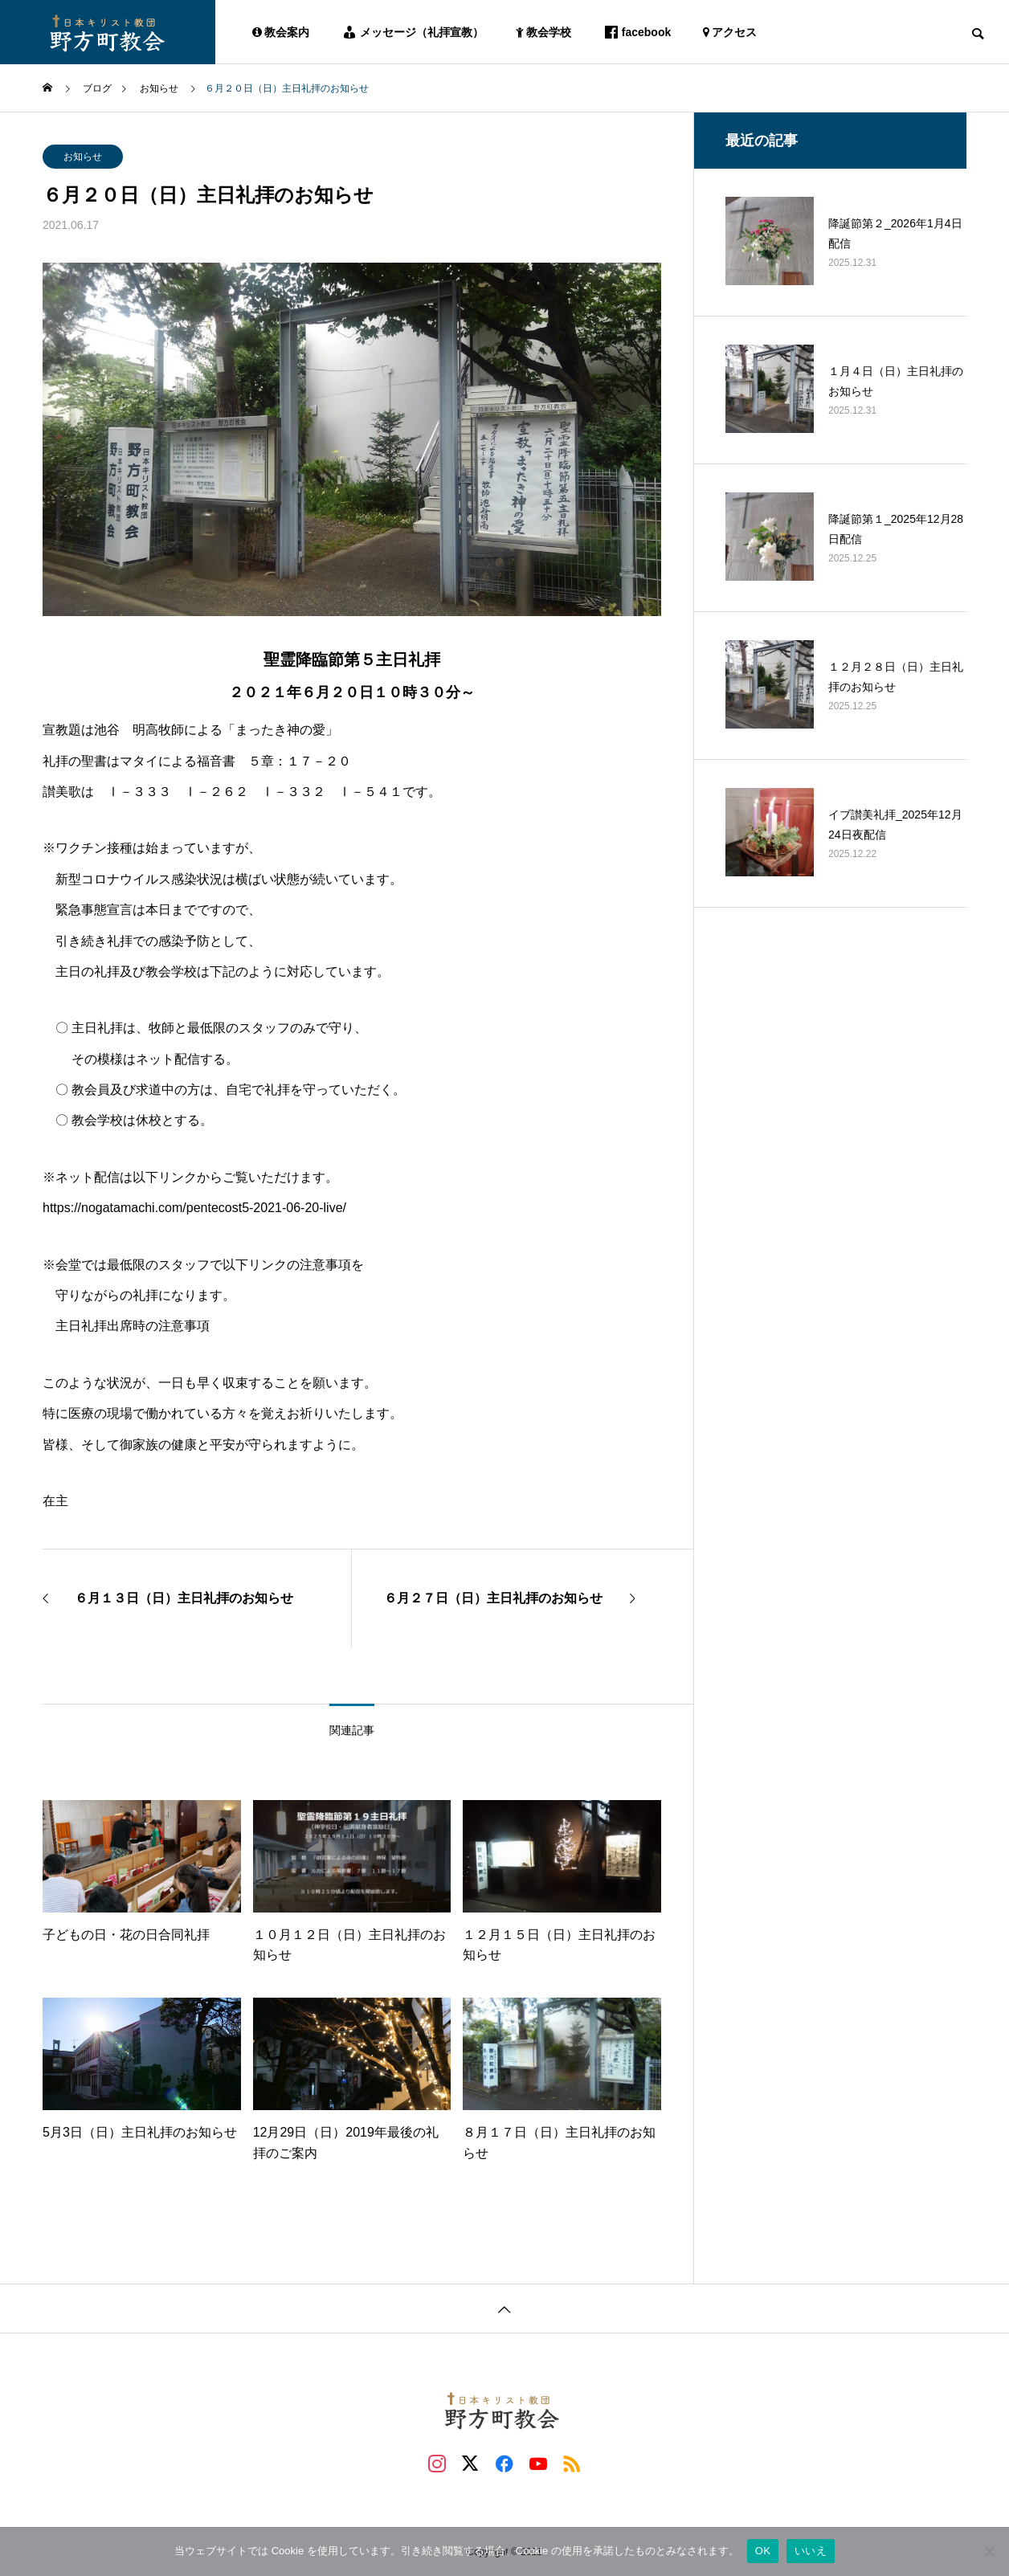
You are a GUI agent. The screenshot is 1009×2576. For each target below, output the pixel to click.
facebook (637, 32)
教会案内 (280, 32)
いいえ (811, 2551)
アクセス (730, 32)
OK (762, 2551)
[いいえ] (989, 2551)
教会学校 (543, 32)
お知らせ (82, 156)
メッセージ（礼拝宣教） (412, 32)
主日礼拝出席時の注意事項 (132, 1326)
